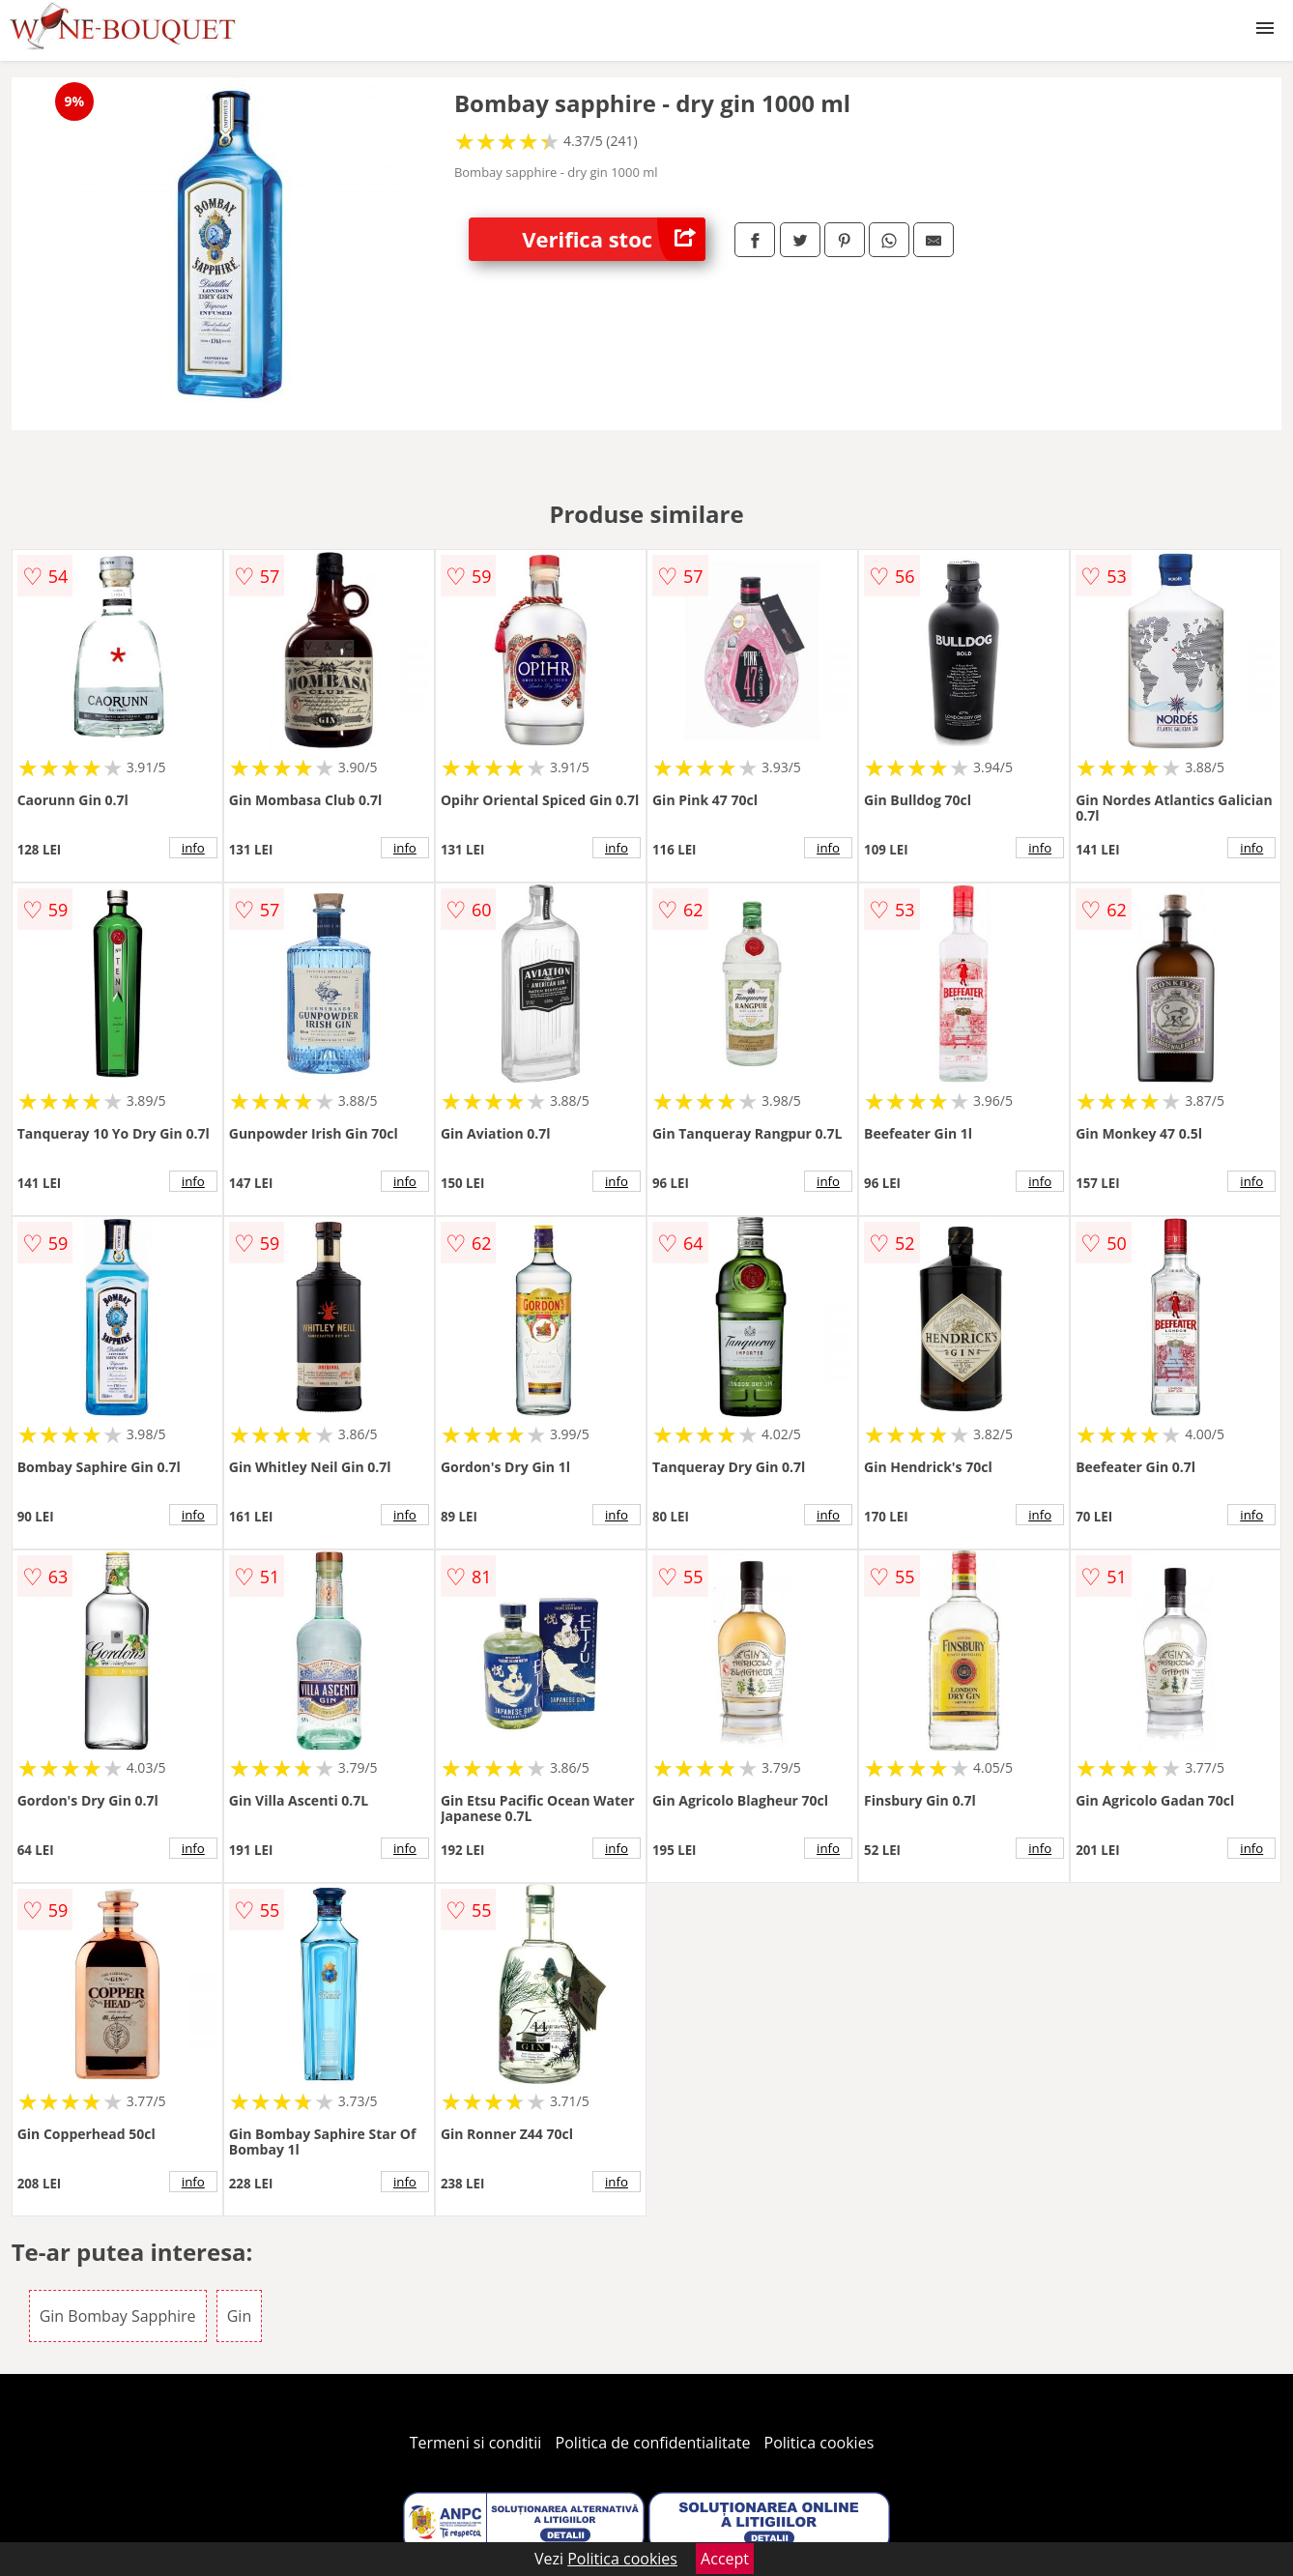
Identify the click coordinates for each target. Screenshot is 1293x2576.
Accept (725, 2558)
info (193, 847)
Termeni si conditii (476, 2442)
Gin (239, 2316)
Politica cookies (819, 2442)
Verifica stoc (613, 239)
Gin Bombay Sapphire (118, 2316)
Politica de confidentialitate (653, 2442)
